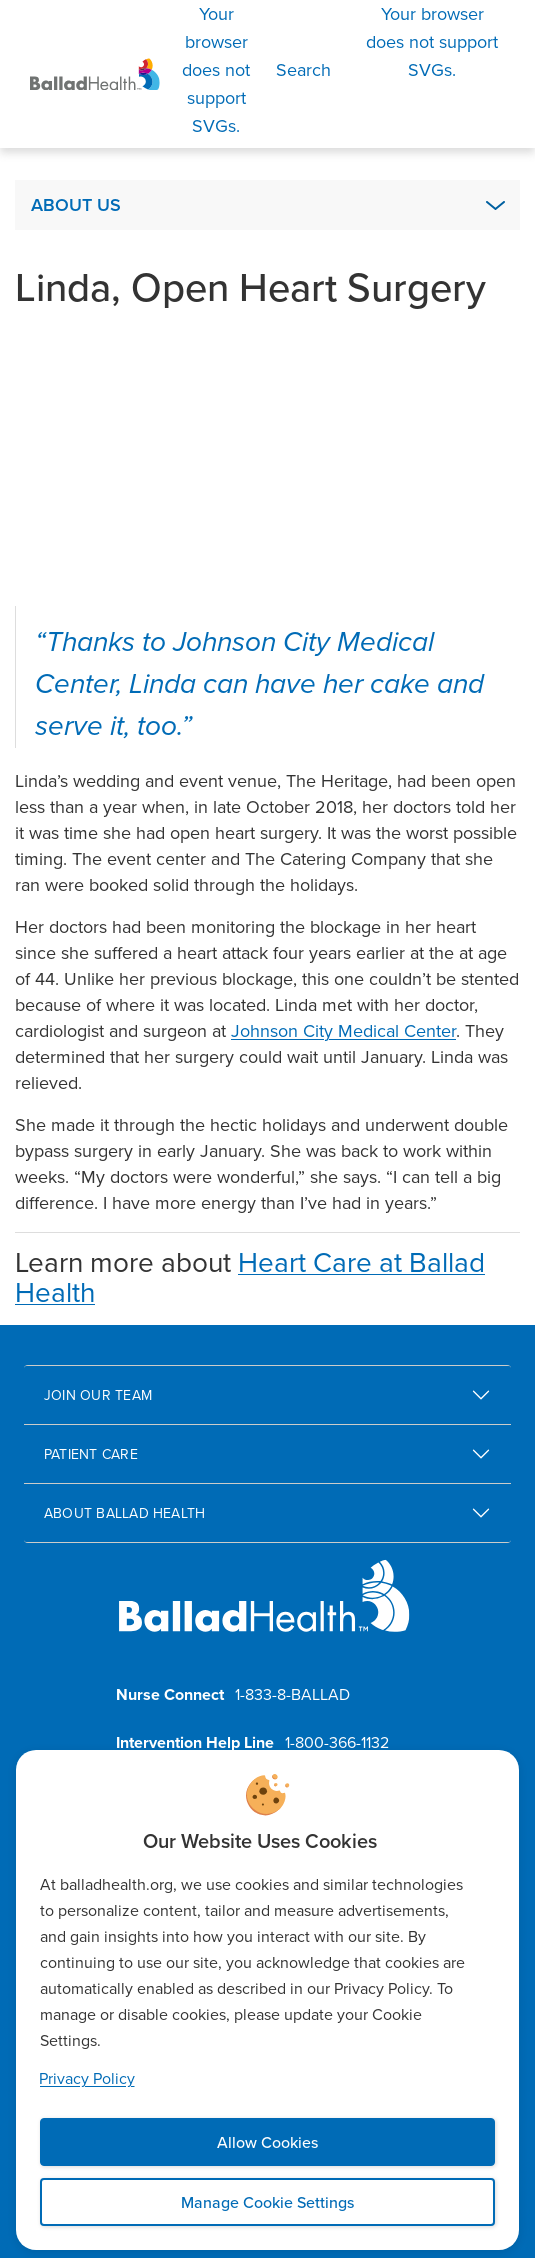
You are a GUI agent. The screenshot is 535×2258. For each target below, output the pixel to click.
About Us (76, 204)
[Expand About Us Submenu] (495, 205)
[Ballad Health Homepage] (95, 74)
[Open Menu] (432, 42)
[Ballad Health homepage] (264, 1612)
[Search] (248, 70)
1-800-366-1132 (337, 1742)
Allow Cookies (267, 2142)
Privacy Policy (87, 2078)
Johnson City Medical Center (343, 1030)
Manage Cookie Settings (267, 2202)
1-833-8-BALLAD (292, 1694)
